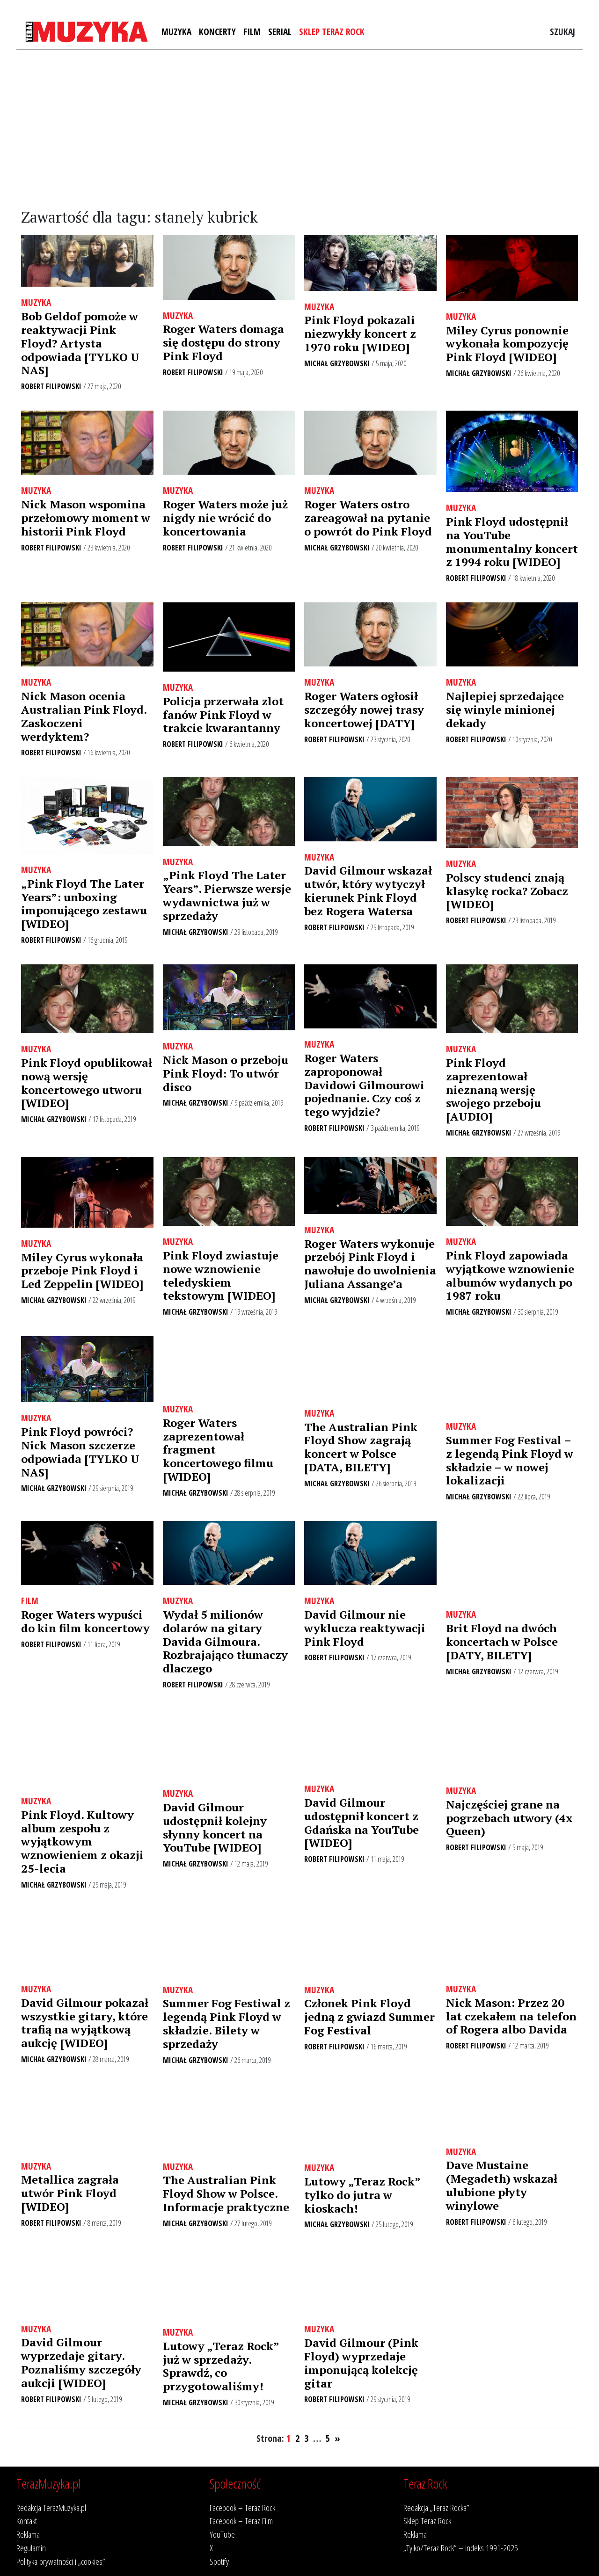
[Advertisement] (299, 129)
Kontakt (26, 2520)
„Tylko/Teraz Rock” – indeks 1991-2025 (460, 2547)
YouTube (222, 2534)
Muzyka (176, 31)
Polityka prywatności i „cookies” (60, 2561)
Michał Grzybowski (337, 363)
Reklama (28, 2534)
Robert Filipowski (51, 386)
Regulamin (31, 2547)
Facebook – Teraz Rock (242, 2507)
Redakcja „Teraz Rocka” (436, 2507)
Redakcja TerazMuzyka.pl (51, 2507)
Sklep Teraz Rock (332, 31)
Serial (280, 31)
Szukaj (562, 31)
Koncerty (217, 31)
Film (252, 31)
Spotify (219, 2561)
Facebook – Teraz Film (241, 2520)
